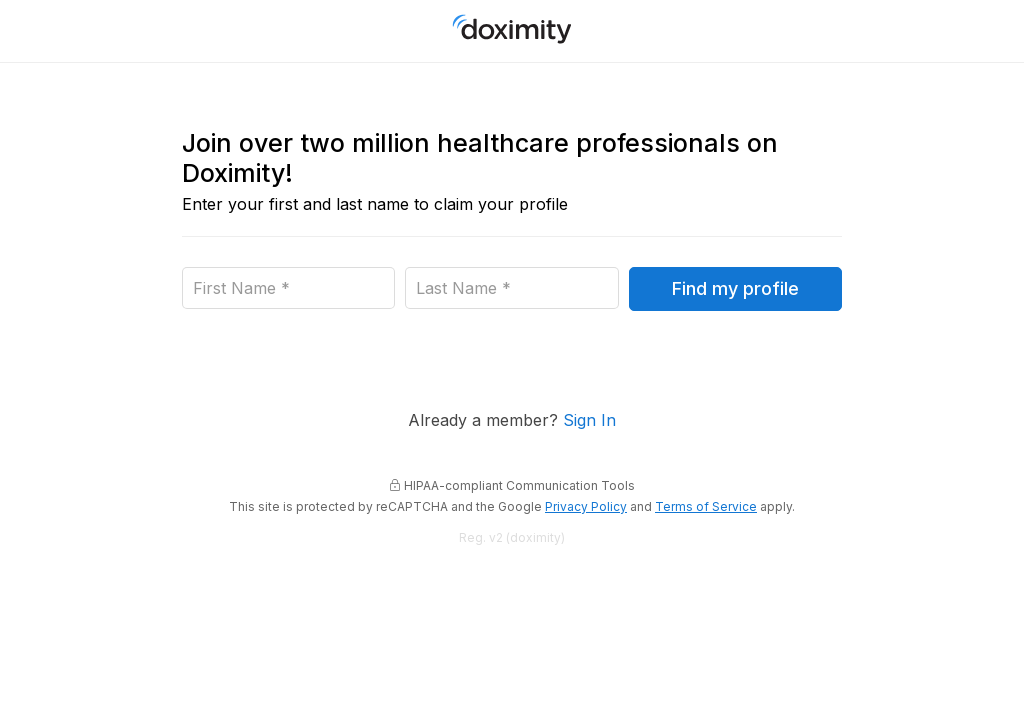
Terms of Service (706, 507)
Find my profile (735, 288)
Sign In (589, 420)
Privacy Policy (586, 507)
